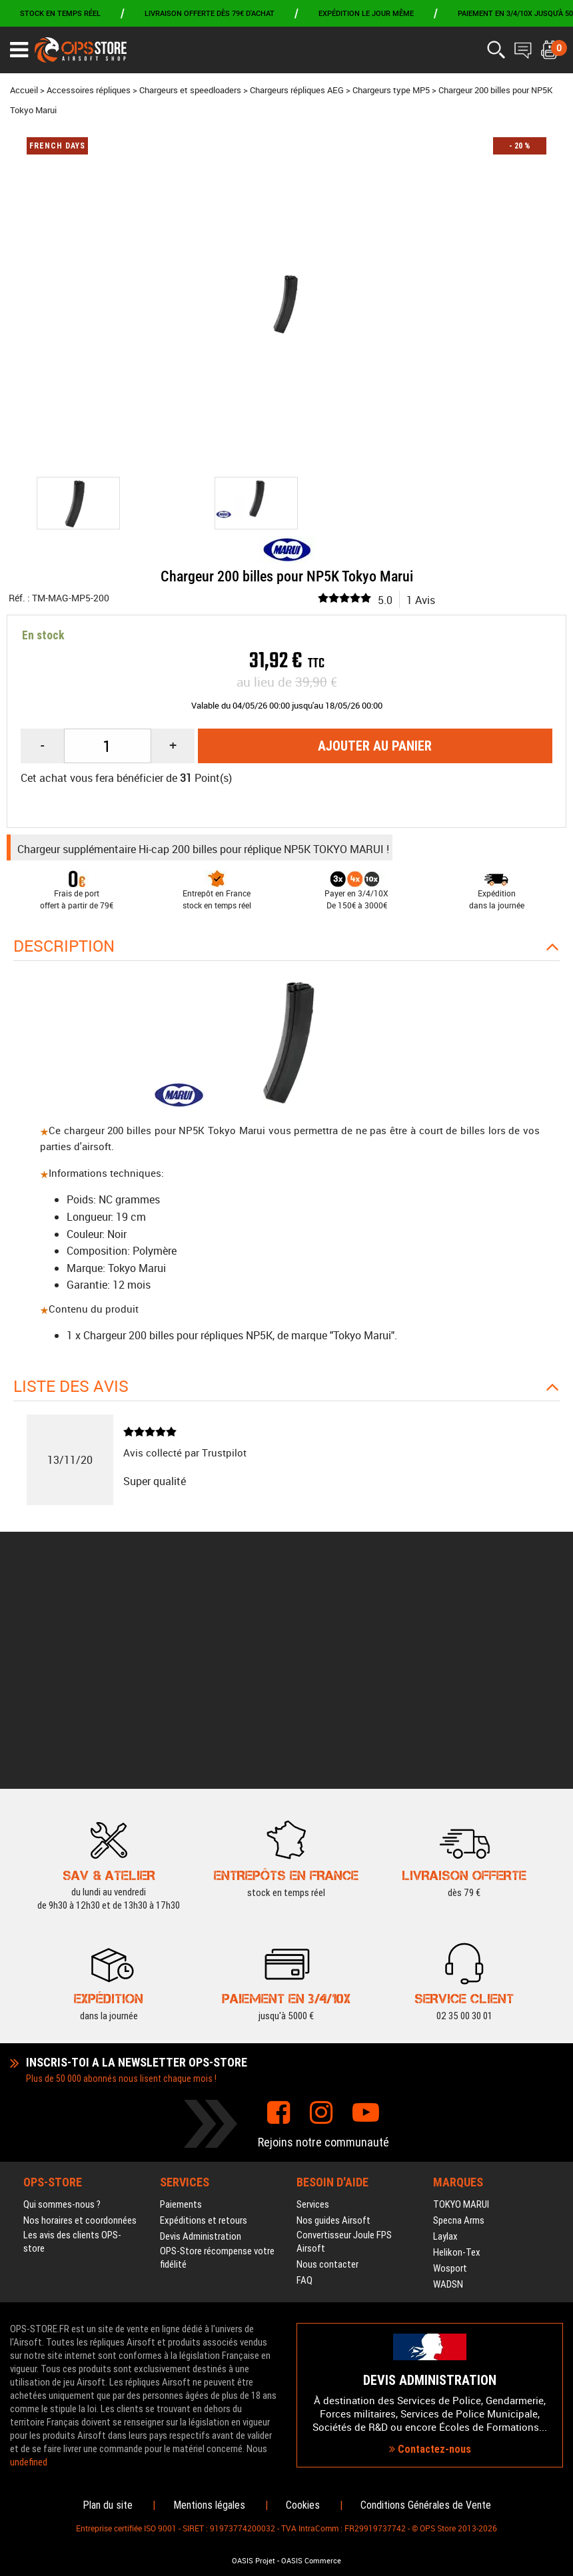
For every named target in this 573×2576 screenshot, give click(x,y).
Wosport (450, 2069)
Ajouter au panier (375, 746)
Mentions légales (209, 2505)
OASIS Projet (253, 2560)
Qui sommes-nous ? (62, 2005)
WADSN (448, 2085)
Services (312, 2005)
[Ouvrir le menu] (19, 50)
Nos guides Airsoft (333, 2021)
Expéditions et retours (203, 2021)
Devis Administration (200, 2037)
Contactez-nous (430, 2349)
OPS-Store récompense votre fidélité (217, 2058)
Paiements (181, 2005)
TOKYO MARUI (461, 2005)
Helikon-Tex (456, 2053)
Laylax (445, 2037)
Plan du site (108, 2505)
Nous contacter (327, 2065)
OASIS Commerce (311, 2560)
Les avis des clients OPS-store (72, 2042)
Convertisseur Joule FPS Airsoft (344, 2042)
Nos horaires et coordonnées (80, 2021)
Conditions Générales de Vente (425, 2505)
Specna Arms (458, 2021)
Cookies (303, 2505)
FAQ (304, 2081)
